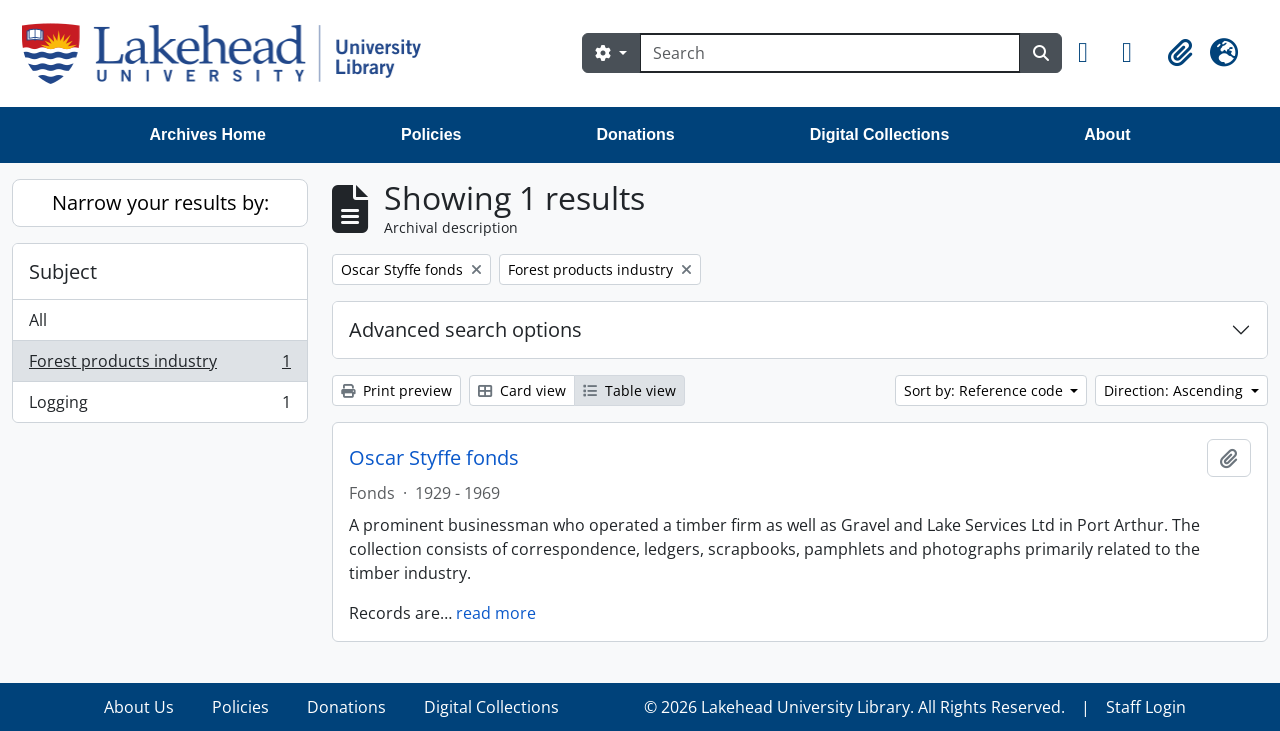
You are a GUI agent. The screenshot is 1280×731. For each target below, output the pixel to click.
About (1107, 134)
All (38, 320)
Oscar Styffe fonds (434, 458)
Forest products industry (159, 365)
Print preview (396, 390)
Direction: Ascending (1175, 390)
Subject (63, 271)
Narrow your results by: (160, 202)
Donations (635, 134)
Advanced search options (465, 329)
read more (496, 613)
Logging (159, 406)
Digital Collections (880, 134)
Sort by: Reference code (985, 390)
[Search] (830, 53)
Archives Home (208, 134)
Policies (431, 134)
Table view (629, 390)
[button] (1092, 53)
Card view (522, 390)
